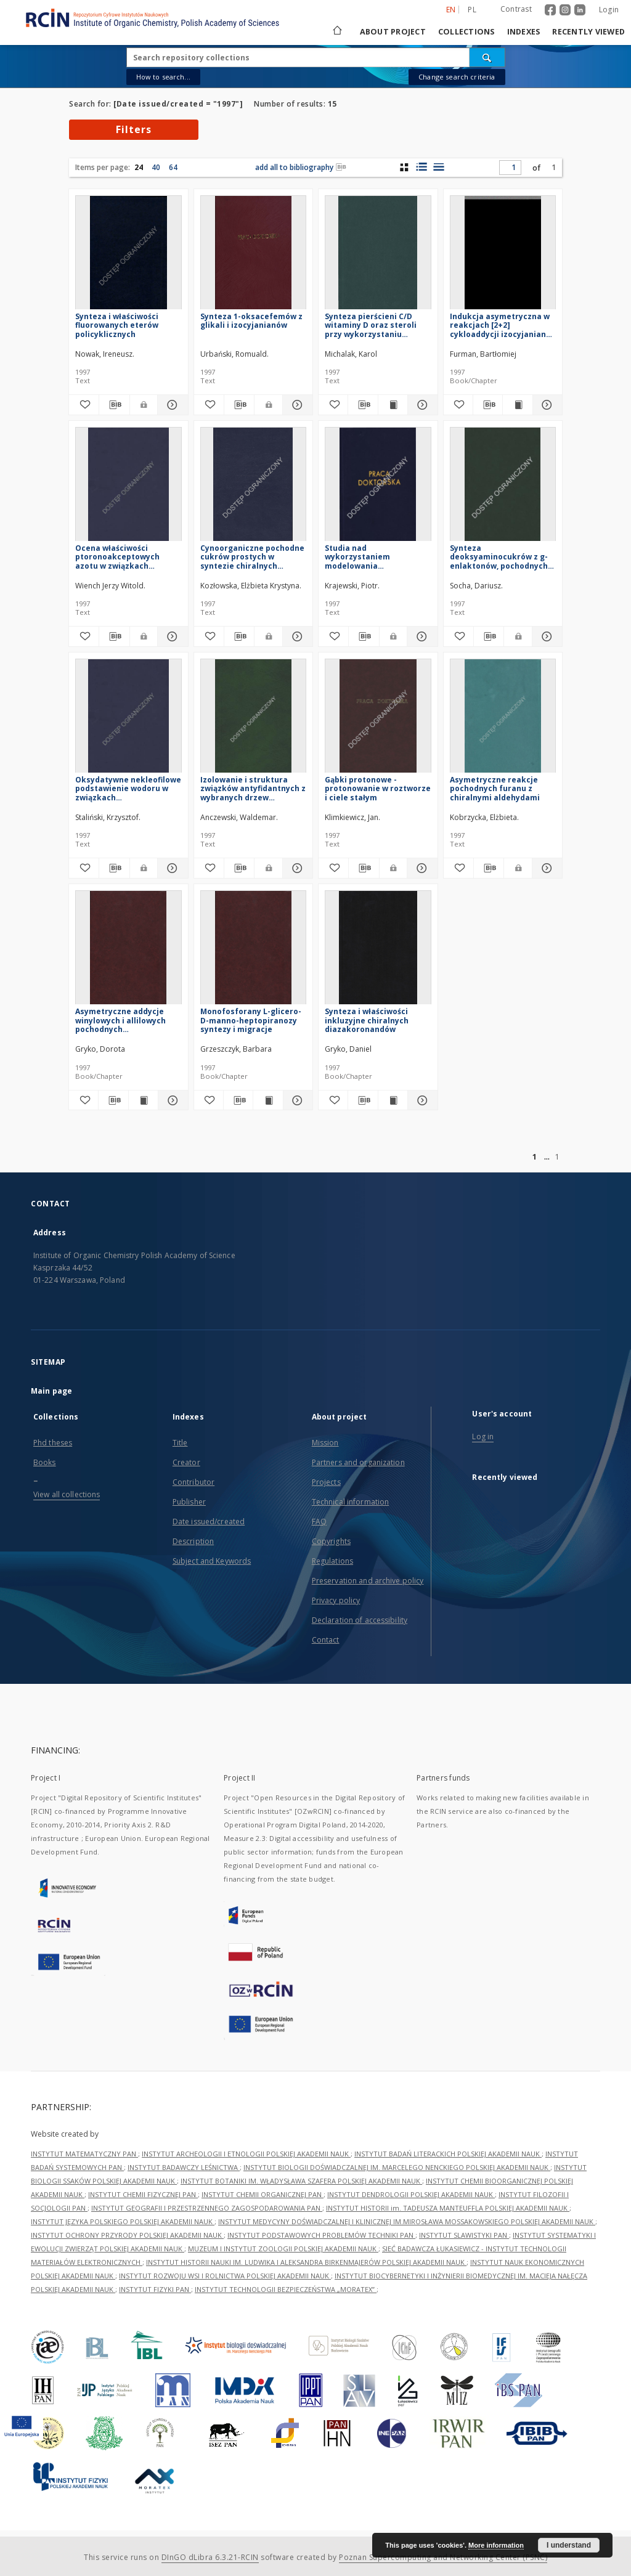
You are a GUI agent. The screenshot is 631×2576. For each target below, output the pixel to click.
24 (138, 167)
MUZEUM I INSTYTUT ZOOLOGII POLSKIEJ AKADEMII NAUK (283, 2248)
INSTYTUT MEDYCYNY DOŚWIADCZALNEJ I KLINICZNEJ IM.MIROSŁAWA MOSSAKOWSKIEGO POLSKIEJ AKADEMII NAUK (406, 2221)
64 (173, 167)
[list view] (438, 167)
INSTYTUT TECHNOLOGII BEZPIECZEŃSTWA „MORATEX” (286, 2289)
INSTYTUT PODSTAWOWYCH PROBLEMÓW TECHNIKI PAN (321, 2235)
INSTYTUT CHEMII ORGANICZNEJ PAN (263, 2194)
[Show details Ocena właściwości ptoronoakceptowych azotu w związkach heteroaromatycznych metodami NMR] (170, 636)
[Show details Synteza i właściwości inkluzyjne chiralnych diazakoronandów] (420, 1100)
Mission (325, 1442)
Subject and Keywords (212, 1561)
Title (180, 1442)
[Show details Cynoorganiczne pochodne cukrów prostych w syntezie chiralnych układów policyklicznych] (296, 636)
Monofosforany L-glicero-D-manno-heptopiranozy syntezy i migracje (250, 1020)
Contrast (516, 9)
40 (156, 167)
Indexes (523, 31)
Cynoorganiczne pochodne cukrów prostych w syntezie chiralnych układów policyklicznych (252, 557)
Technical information (350, 1502)
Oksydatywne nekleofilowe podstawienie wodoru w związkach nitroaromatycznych (128, 788)
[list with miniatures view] (421, 167)
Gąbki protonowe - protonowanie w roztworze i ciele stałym (378, 788)
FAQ (319, 1521)
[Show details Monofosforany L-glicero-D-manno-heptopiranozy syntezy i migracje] (296, 1100)
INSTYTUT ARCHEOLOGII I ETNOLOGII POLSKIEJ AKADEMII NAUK (246, 2153)
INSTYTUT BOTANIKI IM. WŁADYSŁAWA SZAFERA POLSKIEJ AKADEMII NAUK (301, 2180)
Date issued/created (209, 1521)
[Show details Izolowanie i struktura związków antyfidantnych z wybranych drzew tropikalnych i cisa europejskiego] (296, 868)
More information (496, 2545)
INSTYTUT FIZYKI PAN (155, 2289)
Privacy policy (336, 1600)
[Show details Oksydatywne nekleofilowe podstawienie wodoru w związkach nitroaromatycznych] (170, 868)
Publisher (189, 1502)
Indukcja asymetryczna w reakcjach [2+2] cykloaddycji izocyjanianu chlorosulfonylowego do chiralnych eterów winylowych (500, 325)
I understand (569, 2545)
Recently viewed (588, 31)
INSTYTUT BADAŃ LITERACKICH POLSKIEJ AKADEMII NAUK (448, 2153)
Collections (466, 31)
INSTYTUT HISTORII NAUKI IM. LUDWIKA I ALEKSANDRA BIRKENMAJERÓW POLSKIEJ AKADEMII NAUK (306, 2262)
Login (609, 9)
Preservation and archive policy (368, 1580)
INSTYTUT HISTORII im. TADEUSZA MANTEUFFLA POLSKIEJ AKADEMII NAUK (447, 2207)
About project (393, 31)
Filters (134, 129)
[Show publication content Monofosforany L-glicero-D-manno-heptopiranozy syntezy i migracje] (267, 1100)
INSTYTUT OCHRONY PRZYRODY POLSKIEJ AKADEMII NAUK (127, 2235)
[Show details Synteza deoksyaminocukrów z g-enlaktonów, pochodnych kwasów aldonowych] (545, 636)
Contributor (193, 1482)
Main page (51, 1391)
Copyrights (331, 1541)
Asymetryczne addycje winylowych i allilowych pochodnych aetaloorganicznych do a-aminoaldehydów (125, 1020)
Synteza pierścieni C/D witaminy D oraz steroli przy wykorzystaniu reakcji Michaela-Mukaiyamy (371, 325)
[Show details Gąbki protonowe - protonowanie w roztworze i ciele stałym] (420, 868)
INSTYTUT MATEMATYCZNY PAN (84, 2153)
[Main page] (336, 32)
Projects (326, 1482)
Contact (326, 1640)
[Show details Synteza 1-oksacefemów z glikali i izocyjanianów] (296, 405)
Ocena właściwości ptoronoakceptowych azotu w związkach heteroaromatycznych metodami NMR (119, 557)
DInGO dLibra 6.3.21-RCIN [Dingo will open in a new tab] (210, 2557)
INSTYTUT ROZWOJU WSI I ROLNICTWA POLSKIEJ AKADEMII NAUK (225, 2275)
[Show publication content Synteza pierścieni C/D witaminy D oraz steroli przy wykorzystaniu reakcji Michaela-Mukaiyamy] (392, 405)
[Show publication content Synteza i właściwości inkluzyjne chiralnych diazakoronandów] (392, 1100)
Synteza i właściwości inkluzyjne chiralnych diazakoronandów (367, 1020)
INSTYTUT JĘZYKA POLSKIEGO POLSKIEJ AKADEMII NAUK (122, 2221)
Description (193, 1541)
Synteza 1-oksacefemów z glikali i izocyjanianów (251, 320)
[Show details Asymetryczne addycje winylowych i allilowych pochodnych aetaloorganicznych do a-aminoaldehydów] (171, 1100)
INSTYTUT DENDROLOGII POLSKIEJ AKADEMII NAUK (411, 2194)
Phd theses (52, 1442)
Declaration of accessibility (359, 1620)
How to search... (163, 76)
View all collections (66, 1494)
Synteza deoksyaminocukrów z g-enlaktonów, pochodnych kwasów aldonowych (499, 557)
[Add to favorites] (84, 405)
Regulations (332, 1561)
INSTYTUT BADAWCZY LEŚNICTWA (184, 2167)
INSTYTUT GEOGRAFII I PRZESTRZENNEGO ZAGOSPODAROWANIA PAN (206, 2207)
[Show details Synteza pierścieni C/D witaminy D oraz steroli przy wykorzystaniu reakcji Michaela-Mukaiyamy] (420, 405)
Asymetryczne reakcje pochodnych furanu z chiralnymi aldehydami (495, 788)
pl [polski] (472, 10)
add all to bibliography (300, 167)
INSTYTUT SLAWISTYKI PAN (464, 2235)
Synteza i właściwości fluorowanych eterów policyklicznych (116, 325)
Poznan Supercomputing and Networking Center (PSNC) (443, 2557)
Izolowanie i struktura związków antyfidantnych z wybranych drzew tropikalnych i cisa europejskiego (253, 788)
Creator (186, 1462)
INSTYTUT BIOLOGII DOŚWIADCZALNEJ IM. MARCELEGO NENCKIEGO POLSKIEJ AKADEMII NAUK (396, 2167)
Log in (483, 1436)
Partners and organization (358, 1462)
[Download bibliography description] (114, 405)
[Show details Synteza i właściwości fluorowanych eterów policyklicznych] (170, 405)
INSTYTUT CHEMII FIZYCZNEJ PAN (143, 2194)
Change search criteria (456, 76)
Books (44, 1462)
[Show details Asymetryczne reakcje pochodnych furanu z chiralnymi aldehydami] (545, 868)
